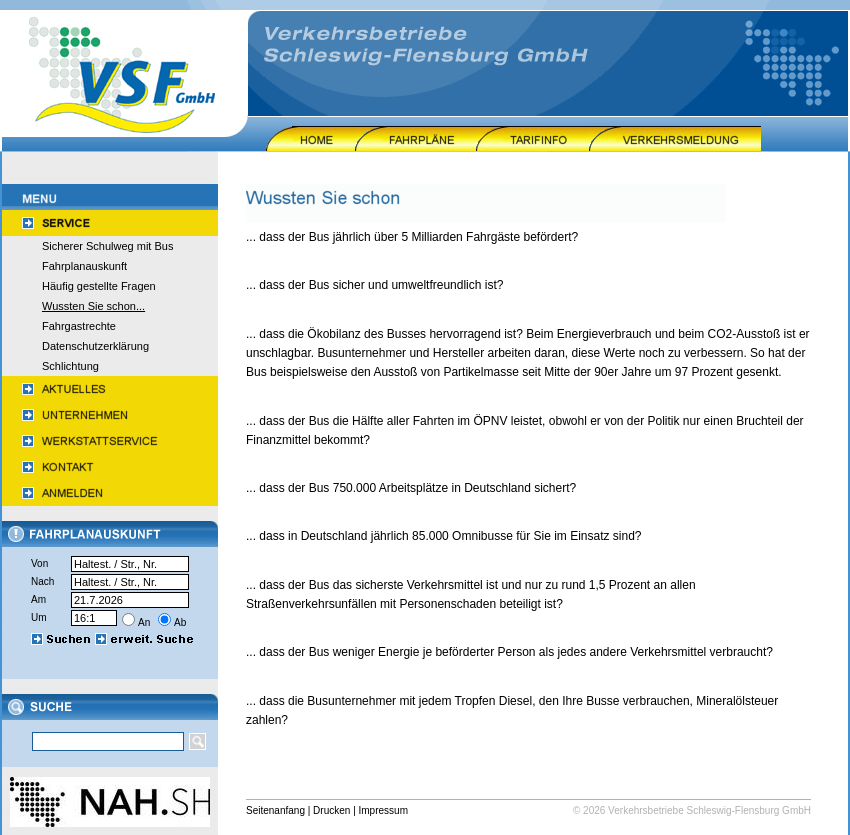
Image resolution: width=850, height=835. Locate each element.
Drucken (331, 810)
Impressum (383, 810)
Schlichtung (70, 366)
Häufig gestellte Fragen (99, 286)
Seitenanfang (275, 810)
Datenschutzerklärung (95, 346)
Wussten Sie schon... (93, 306)
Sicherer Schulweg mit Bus (107, 246)
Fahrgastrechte (79, 326)
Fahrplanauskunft (84, 266)
